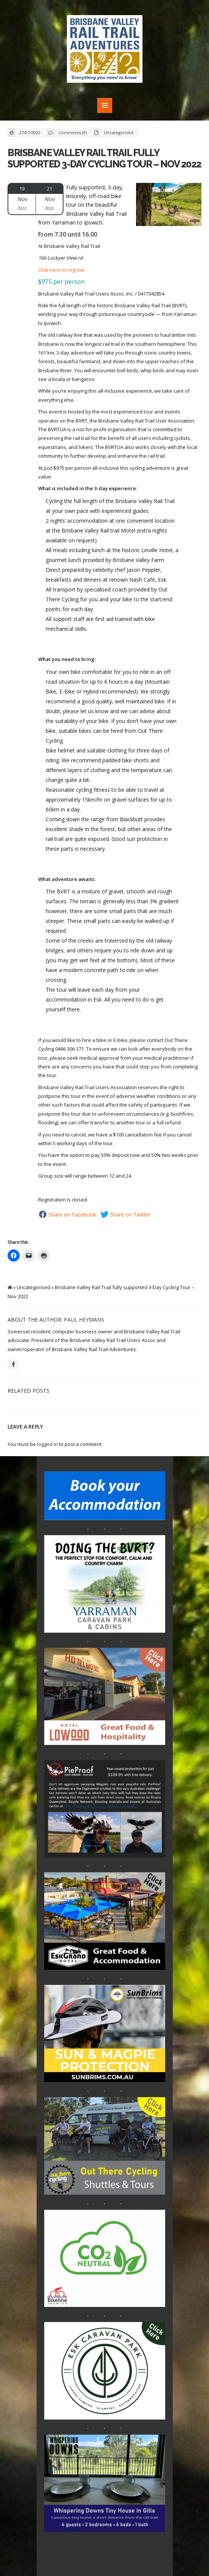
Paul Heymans (84, 1319)
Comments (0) (73, 132)
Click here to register (61, 269)
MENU (104, 105)
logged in (47, 1444)
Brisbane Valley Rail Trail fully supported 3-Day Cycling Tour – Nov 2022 (104, 158)
